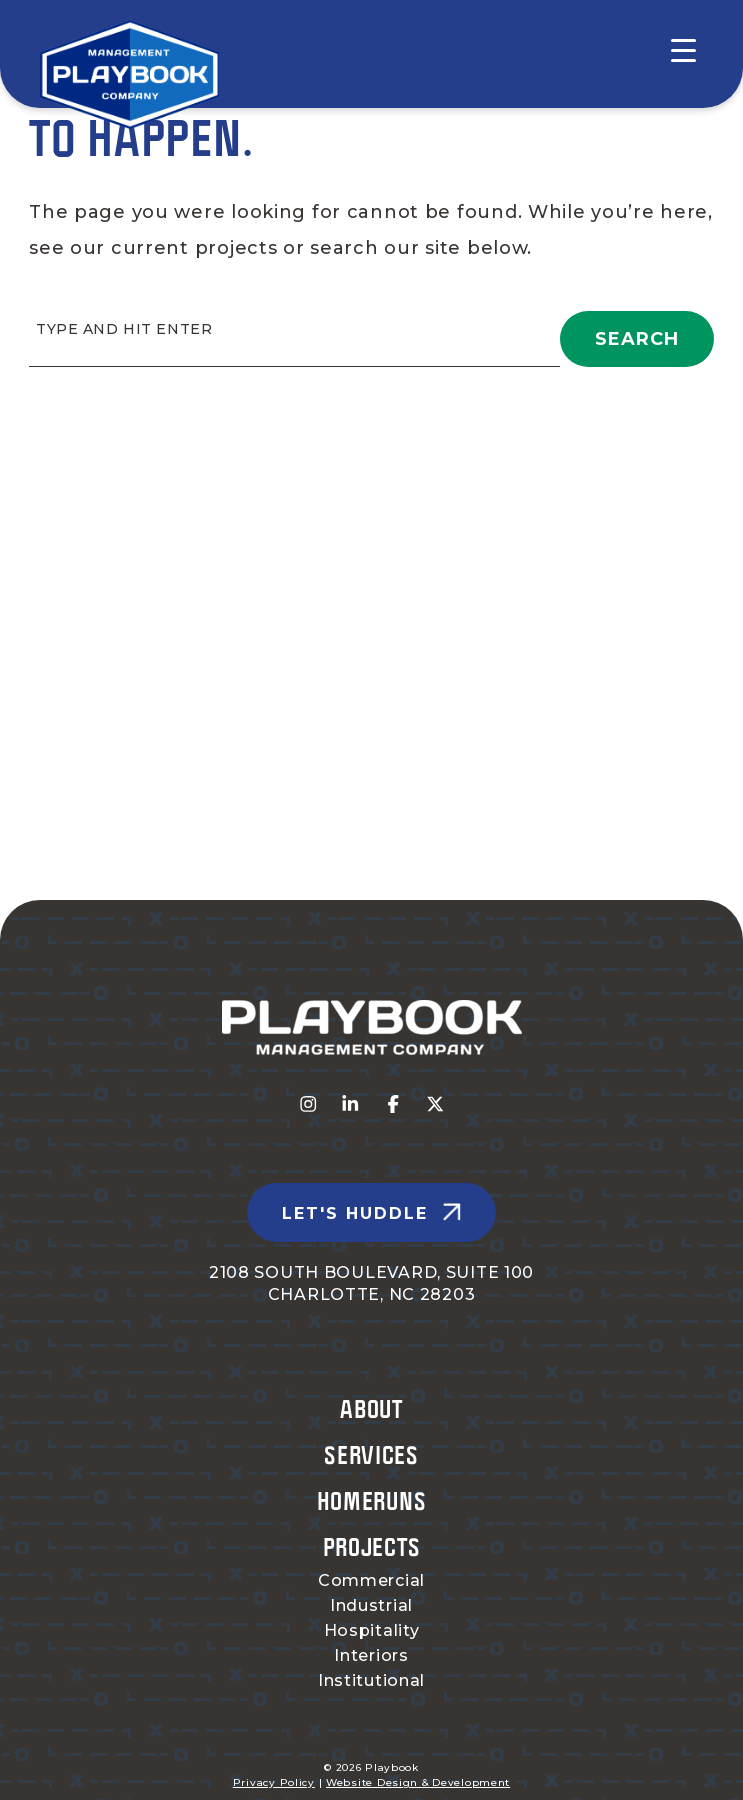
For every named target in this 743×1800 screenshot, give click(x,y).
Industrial (371, 1605)
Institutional (371, 1680)
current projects (194, 248)
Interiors (371, 1655)
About (371, 1408)
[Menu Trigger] (671, 49)
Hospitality (372, 1630)
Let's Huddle (355, 1213)
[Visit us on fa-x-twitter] (435, 1105)
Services (371, 1454)
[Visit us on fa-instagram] (308, 1105)
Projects (372, 1546)
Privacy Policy (274, 1782)
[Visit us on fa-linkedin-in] (350, 1105)
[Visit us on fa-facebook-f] (393, 1105)
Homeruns (372, 1500)
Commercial (371, 1580)
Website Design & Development (418, 1782)
